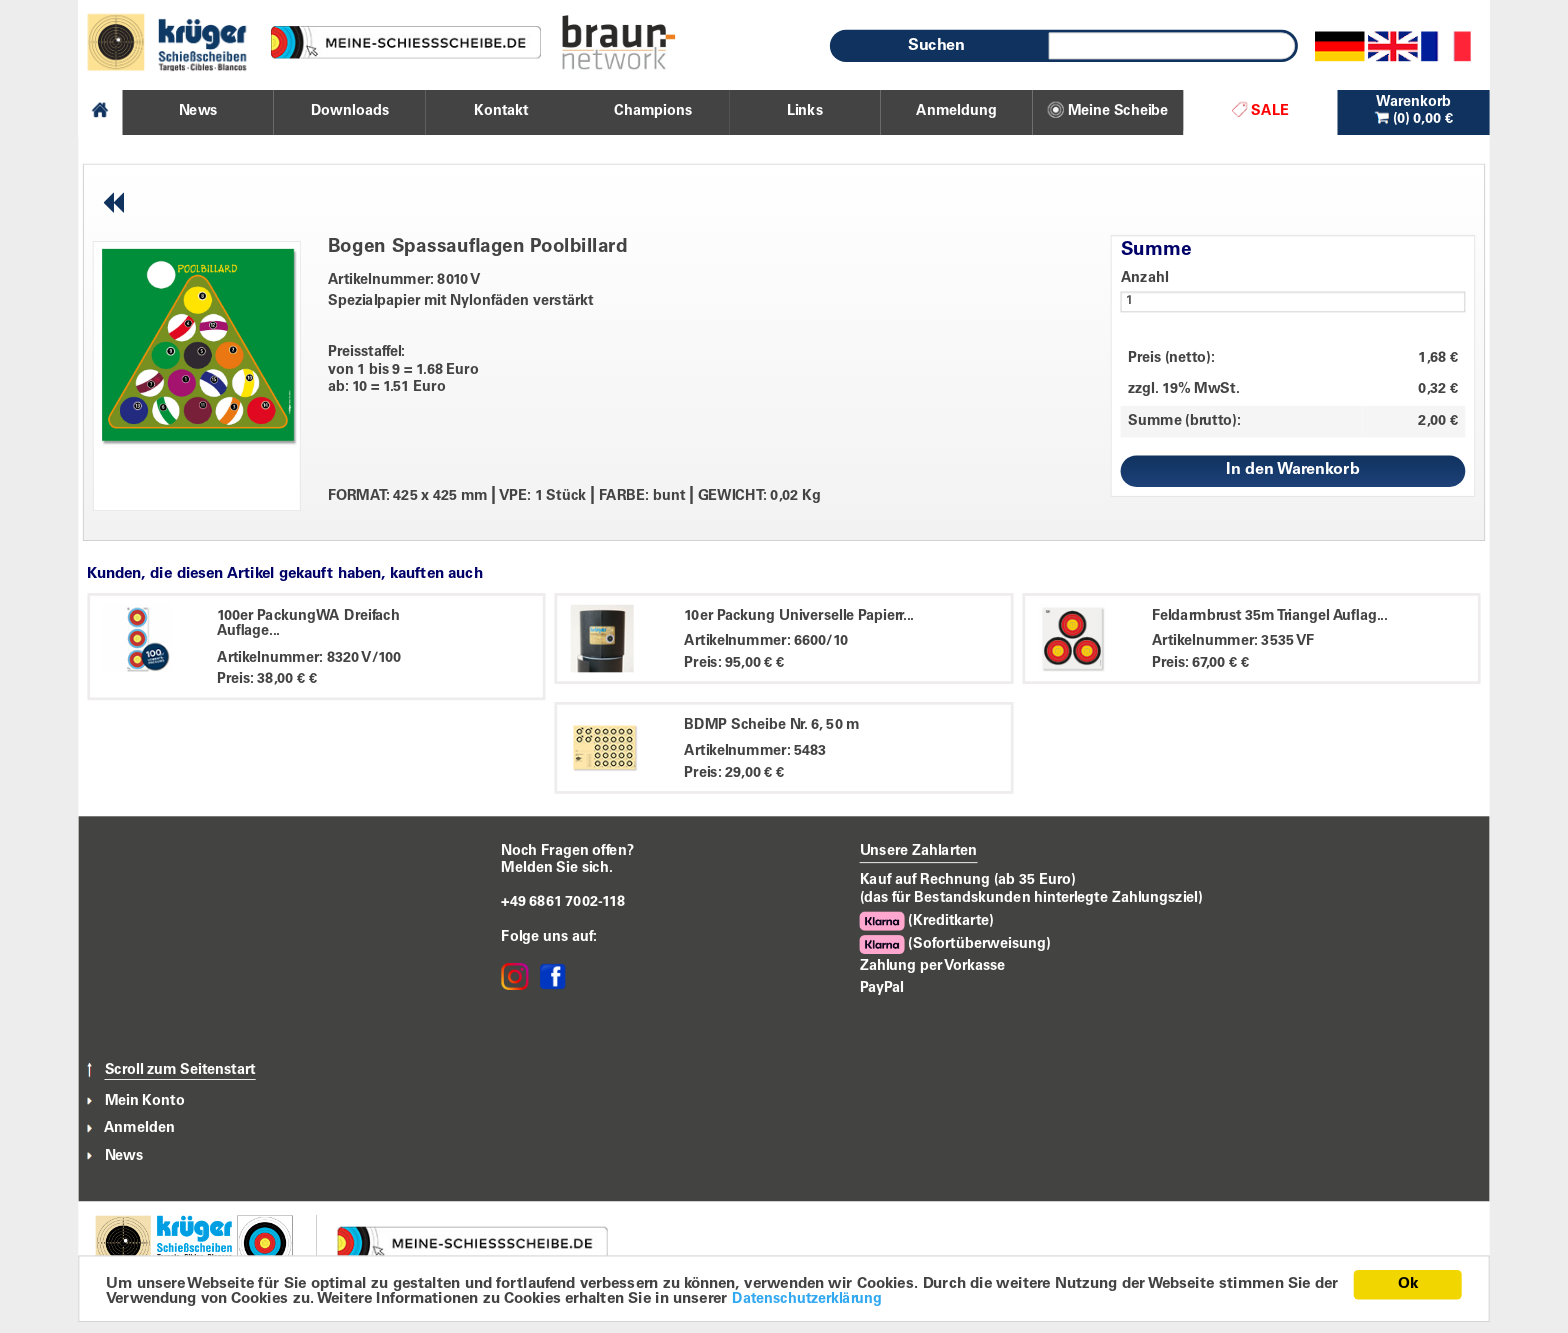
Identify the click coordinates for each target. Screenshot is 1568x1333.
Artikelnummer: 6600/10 (766, 642)
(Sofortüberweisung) (955, 944)
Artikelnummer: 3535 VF (1233, 642)
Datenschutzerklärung (807, 1300)
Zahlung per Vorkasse (933, 966)
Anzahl (1145, 278)
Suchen (937, 46)
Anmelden (139, 1129)
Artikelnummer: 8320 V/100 (309, 658)
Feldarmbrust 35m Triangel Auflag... (1270, 616)
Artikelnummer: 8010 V (404, 280)
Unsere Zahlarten (919, 851)
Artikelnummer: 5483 (755, 751)
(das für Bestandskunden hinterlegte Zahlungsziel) (1031, 898)
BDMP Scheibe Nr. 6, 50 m (771, 725)
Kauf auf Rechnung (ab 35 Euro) (968, 880)
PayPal (882, 988)
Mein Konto (145, 1101)
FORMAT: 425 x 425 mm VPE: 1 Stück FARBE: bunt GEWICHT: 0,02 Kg (574, 497)
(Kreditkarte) (927, 921)
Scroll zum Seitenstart (180, 1070)
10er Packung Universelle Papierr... (798, 616)
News (124, 1156)
